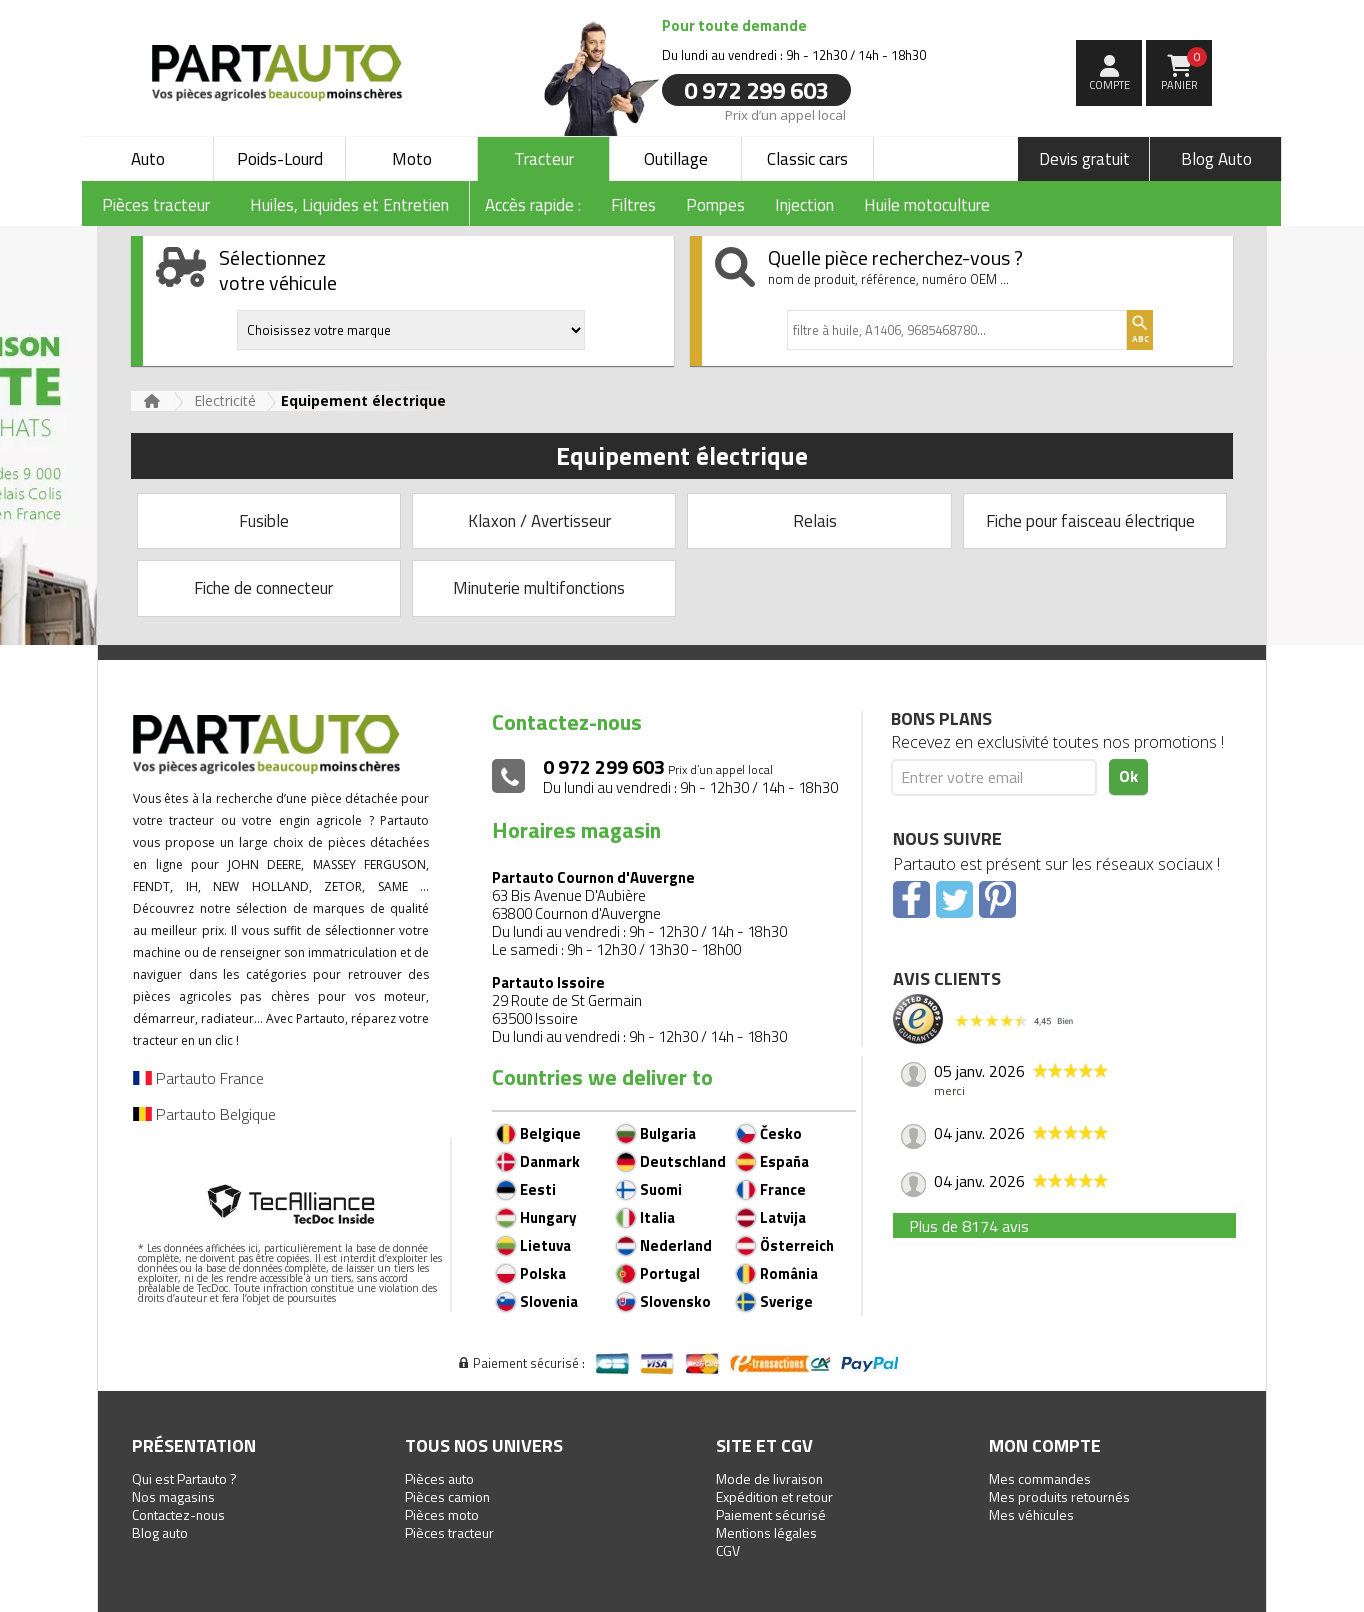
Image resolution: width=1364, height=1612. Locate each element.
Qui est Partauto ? (184, 1478)
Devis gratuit (1084, 159)
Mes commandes (1040, 1478)
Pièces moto (442, 1514)
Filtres (633, 205)
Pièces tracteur (449, 1532)
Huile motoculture (927, 205)
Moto (412, 159)
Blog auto (160, 1532)
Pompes (715, 205)
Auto (148, 159)
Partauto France (198, 1078)
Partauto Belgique (204, 1114)
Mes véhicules (1031, 1514)
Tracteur (544, 159)
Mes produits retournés (1059, 1496)
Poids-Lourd (280, 159)
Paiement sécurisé (771, 1514)
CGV (728, 1550)
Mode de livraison (769, 1478)
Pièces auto (439, 1478)
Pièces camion (447, 1496)
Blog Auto (1216, 159)
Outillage (676, 159)
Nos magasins (173, 1496)
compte (1109, 85)
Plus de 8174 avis (969, 1226)
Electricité (225, 400)
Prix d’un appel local (785, 114)
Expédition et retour (774, 1496)
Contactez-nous (178, 1514)
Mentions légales (766, 1532)
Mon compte (1045, 1445)
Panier (1184, 70)
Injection (804, 205)
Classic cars (807, 159)
